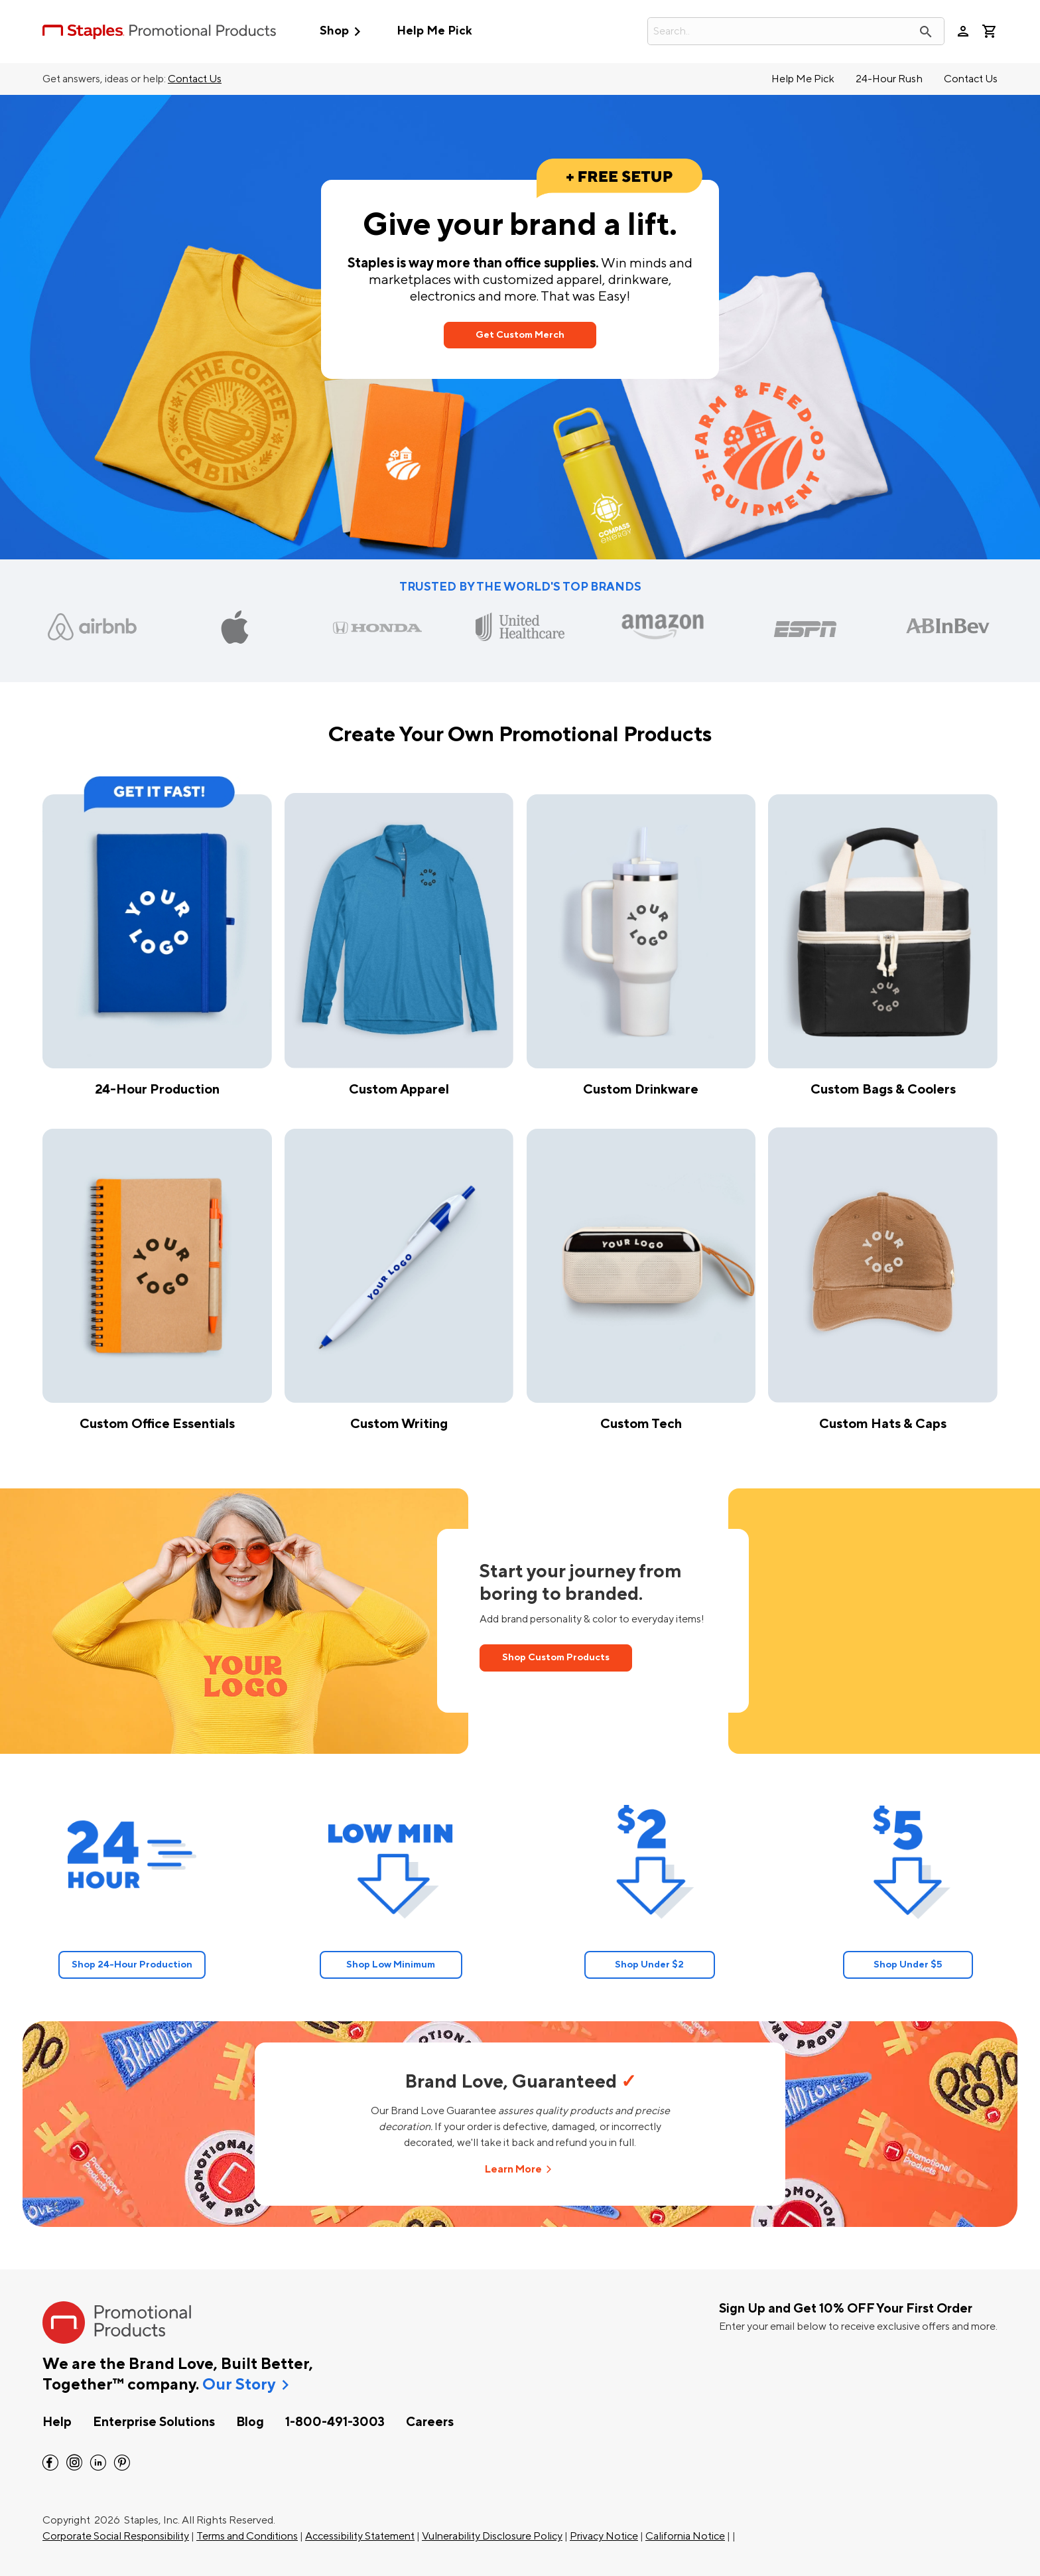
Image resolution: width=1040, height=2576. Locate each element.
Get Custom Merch (520, 335)
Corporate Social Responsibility (115, 2536)
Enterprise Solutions (154, 2422)
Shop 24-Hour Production (132, 1964)
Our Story (238, 2385)
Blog (250, 2422)
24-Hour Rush (889, 79)
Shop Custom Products (556, 1657)
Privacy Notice (604, 2536)
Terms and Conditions (247, 2536)
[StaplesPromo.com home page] (159, 31)
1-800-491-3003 (335, 2422)
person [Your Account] (963, 31)
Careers (430, 2422)
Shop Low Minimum (390, 1964)
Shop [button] (343, 31)
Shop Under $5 (908, 1964)
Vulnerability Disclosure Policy (492, 2536)
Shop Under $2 (649, 1964)
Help (57, 2422)
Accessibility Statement (360, 2536)
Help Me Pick (434, 31)
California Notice (685, 2536)
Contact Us (195, 79)
